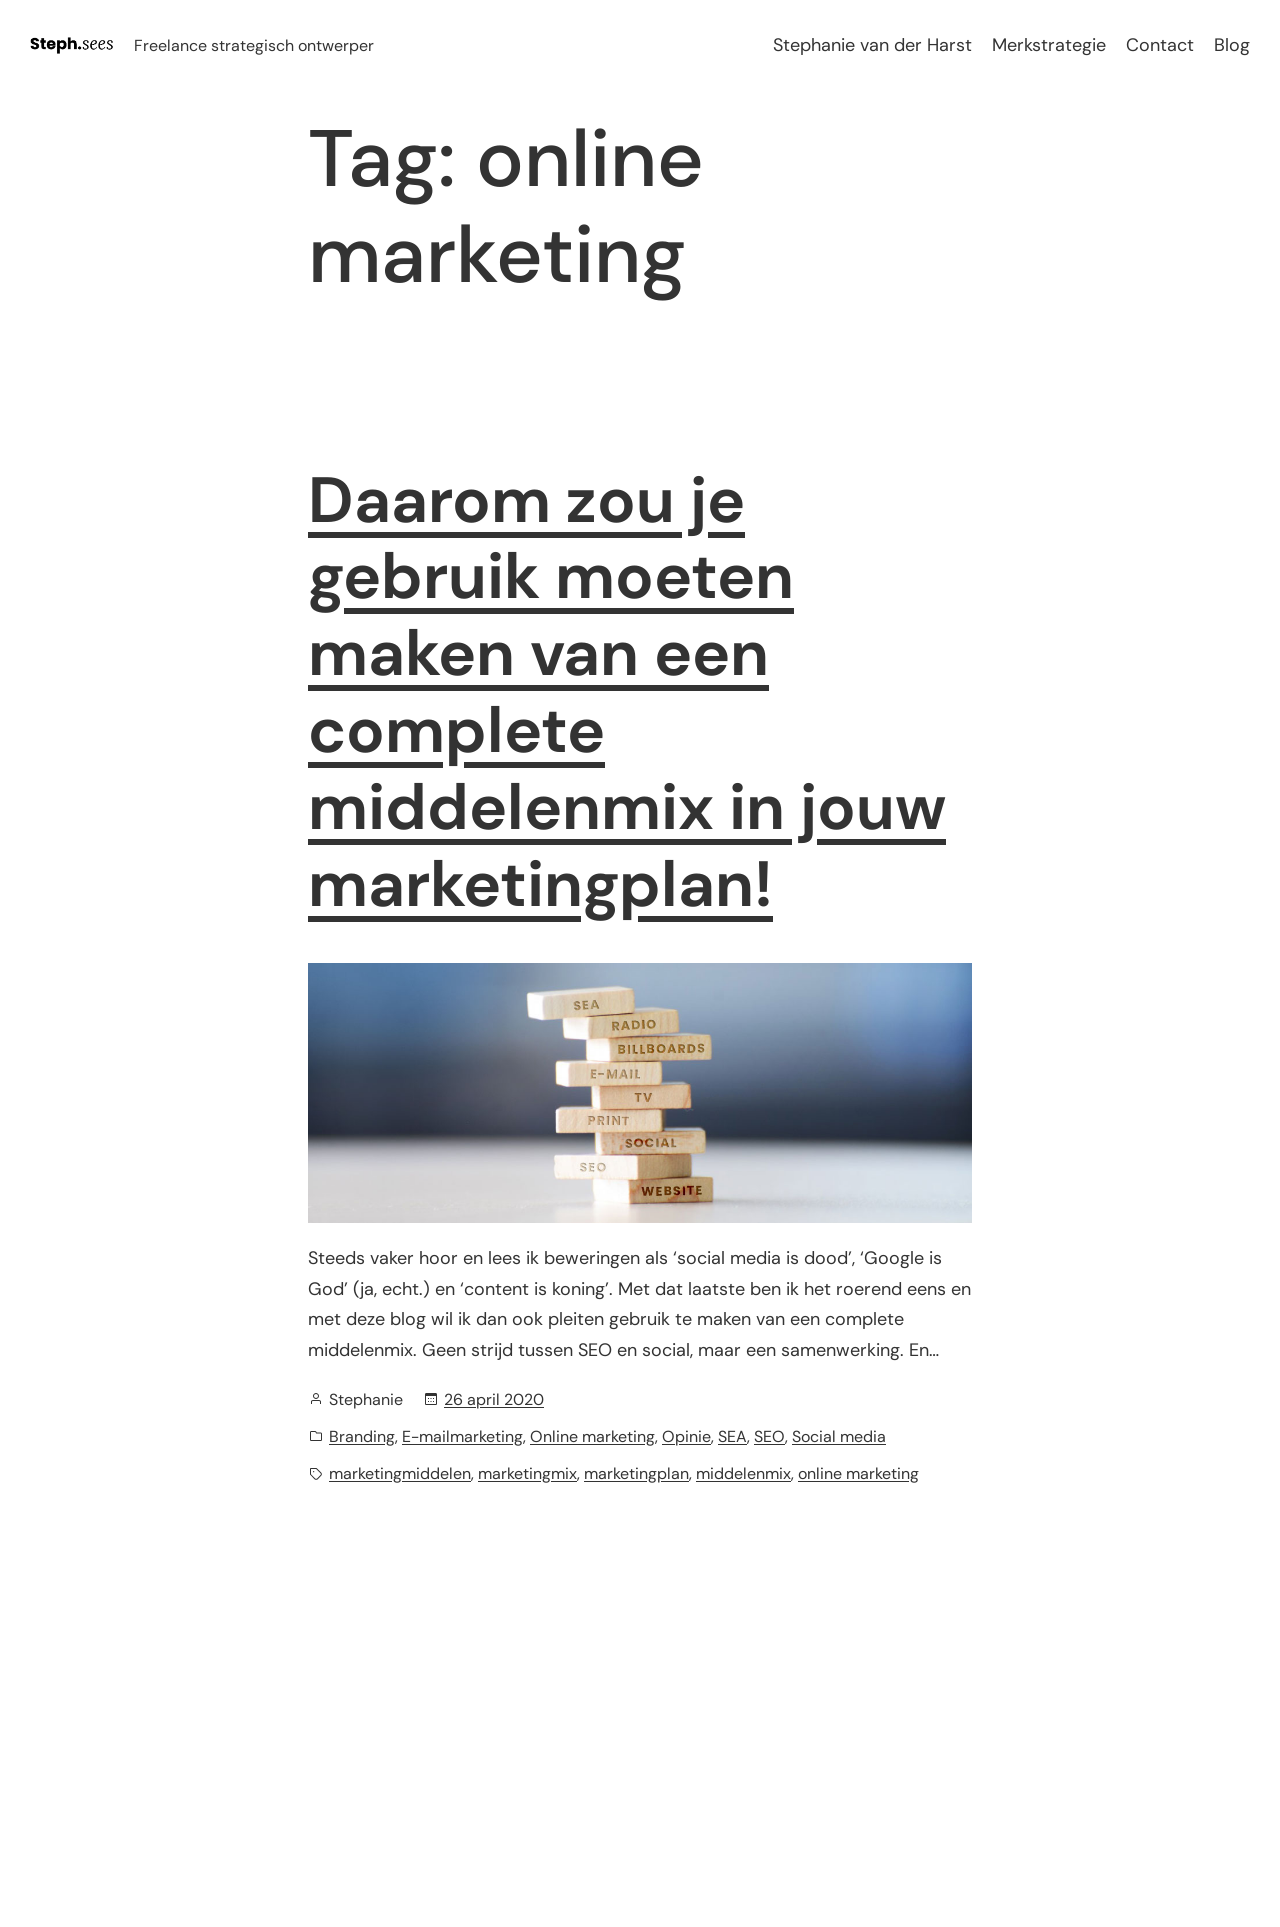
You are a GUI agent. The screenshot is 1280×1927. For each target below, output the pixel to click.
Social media (839, 1436)
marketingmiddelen (400, 1473)
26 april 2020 (494, 1399)
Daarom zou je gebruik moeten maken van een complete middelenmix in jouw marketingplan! (627, 693)
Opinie (686, 1436)
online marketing (858, 1473)
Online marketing (592, 1436)
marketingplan (636, 1473)
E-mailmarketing (462, 1436)
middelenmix (743, 1473)
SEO (769, 1436)
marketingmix (527, 1473)
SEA (732, 1436)
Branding (362, 1436)
